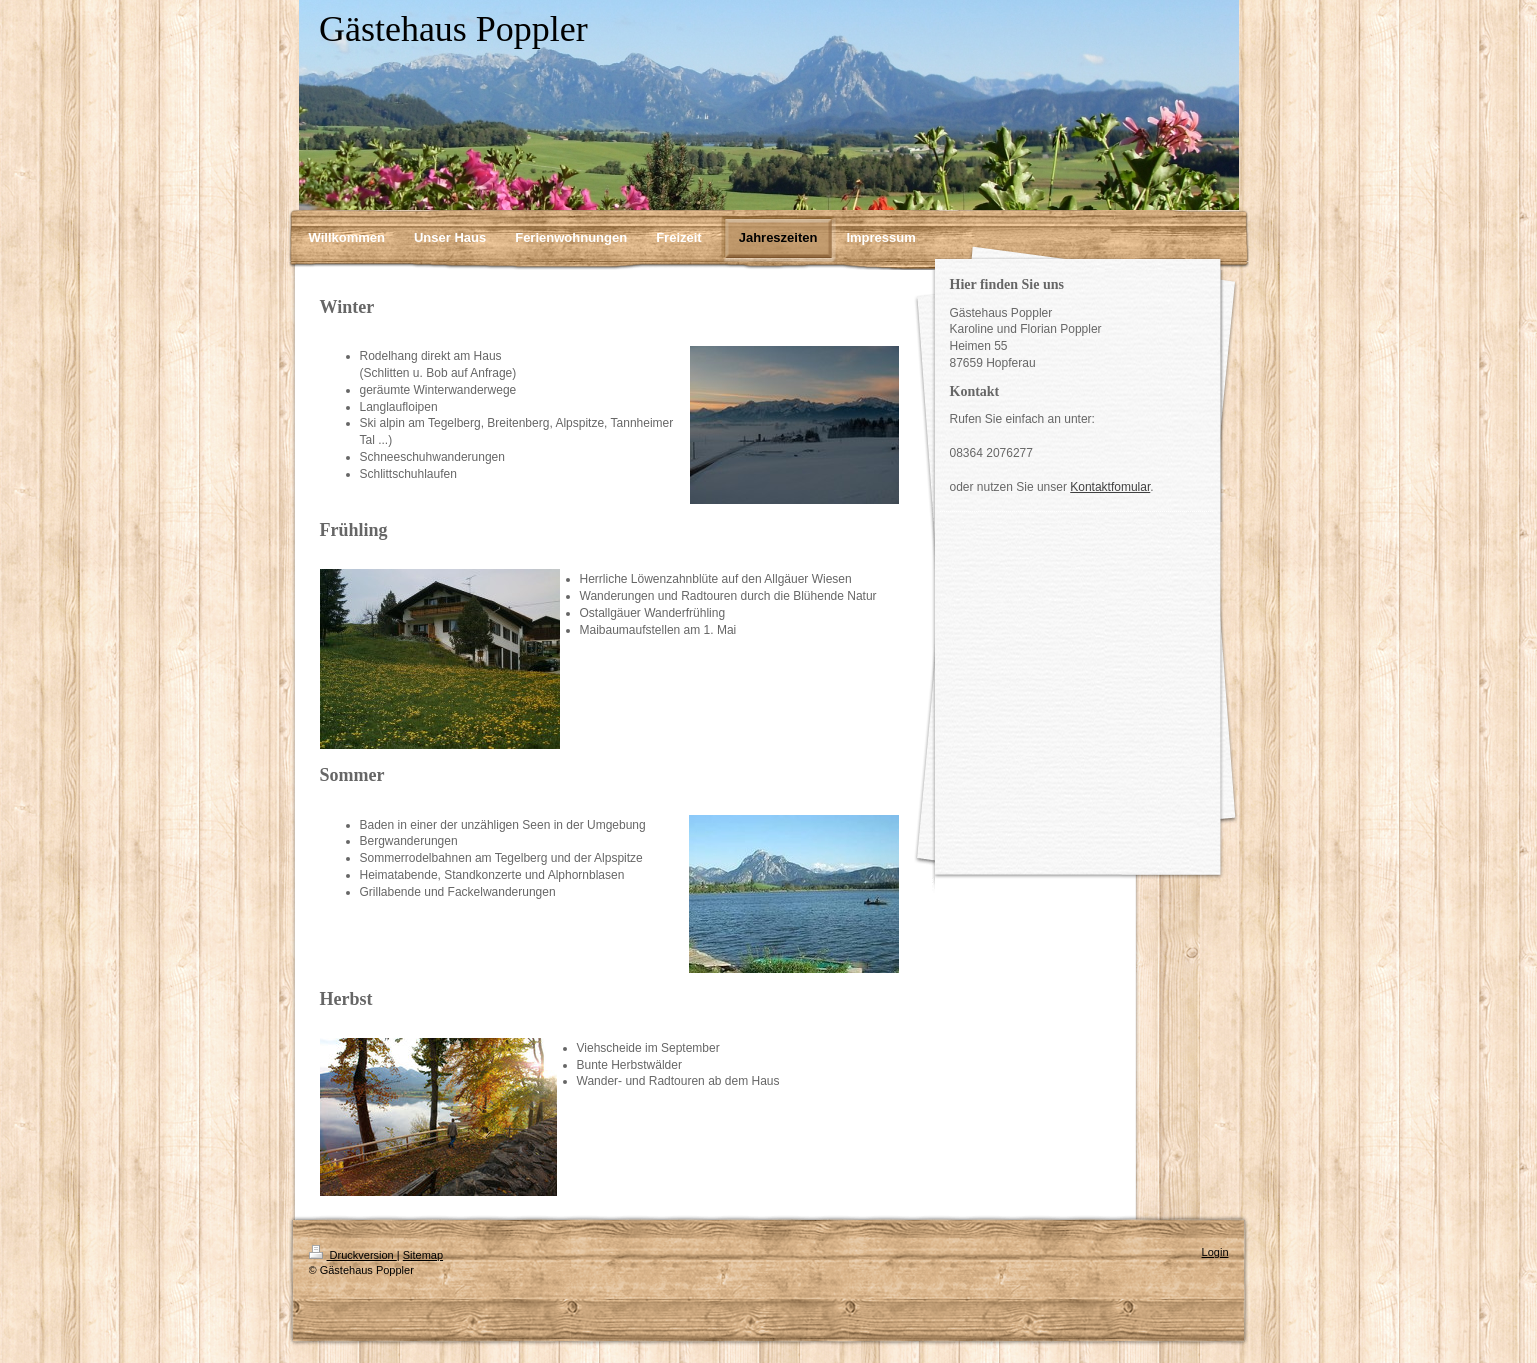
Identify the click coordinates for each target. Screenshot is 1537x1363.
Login (1215, 1252)
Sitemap (423, 1255)
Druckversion (353, 1255)
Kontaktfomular (1110, 487)
